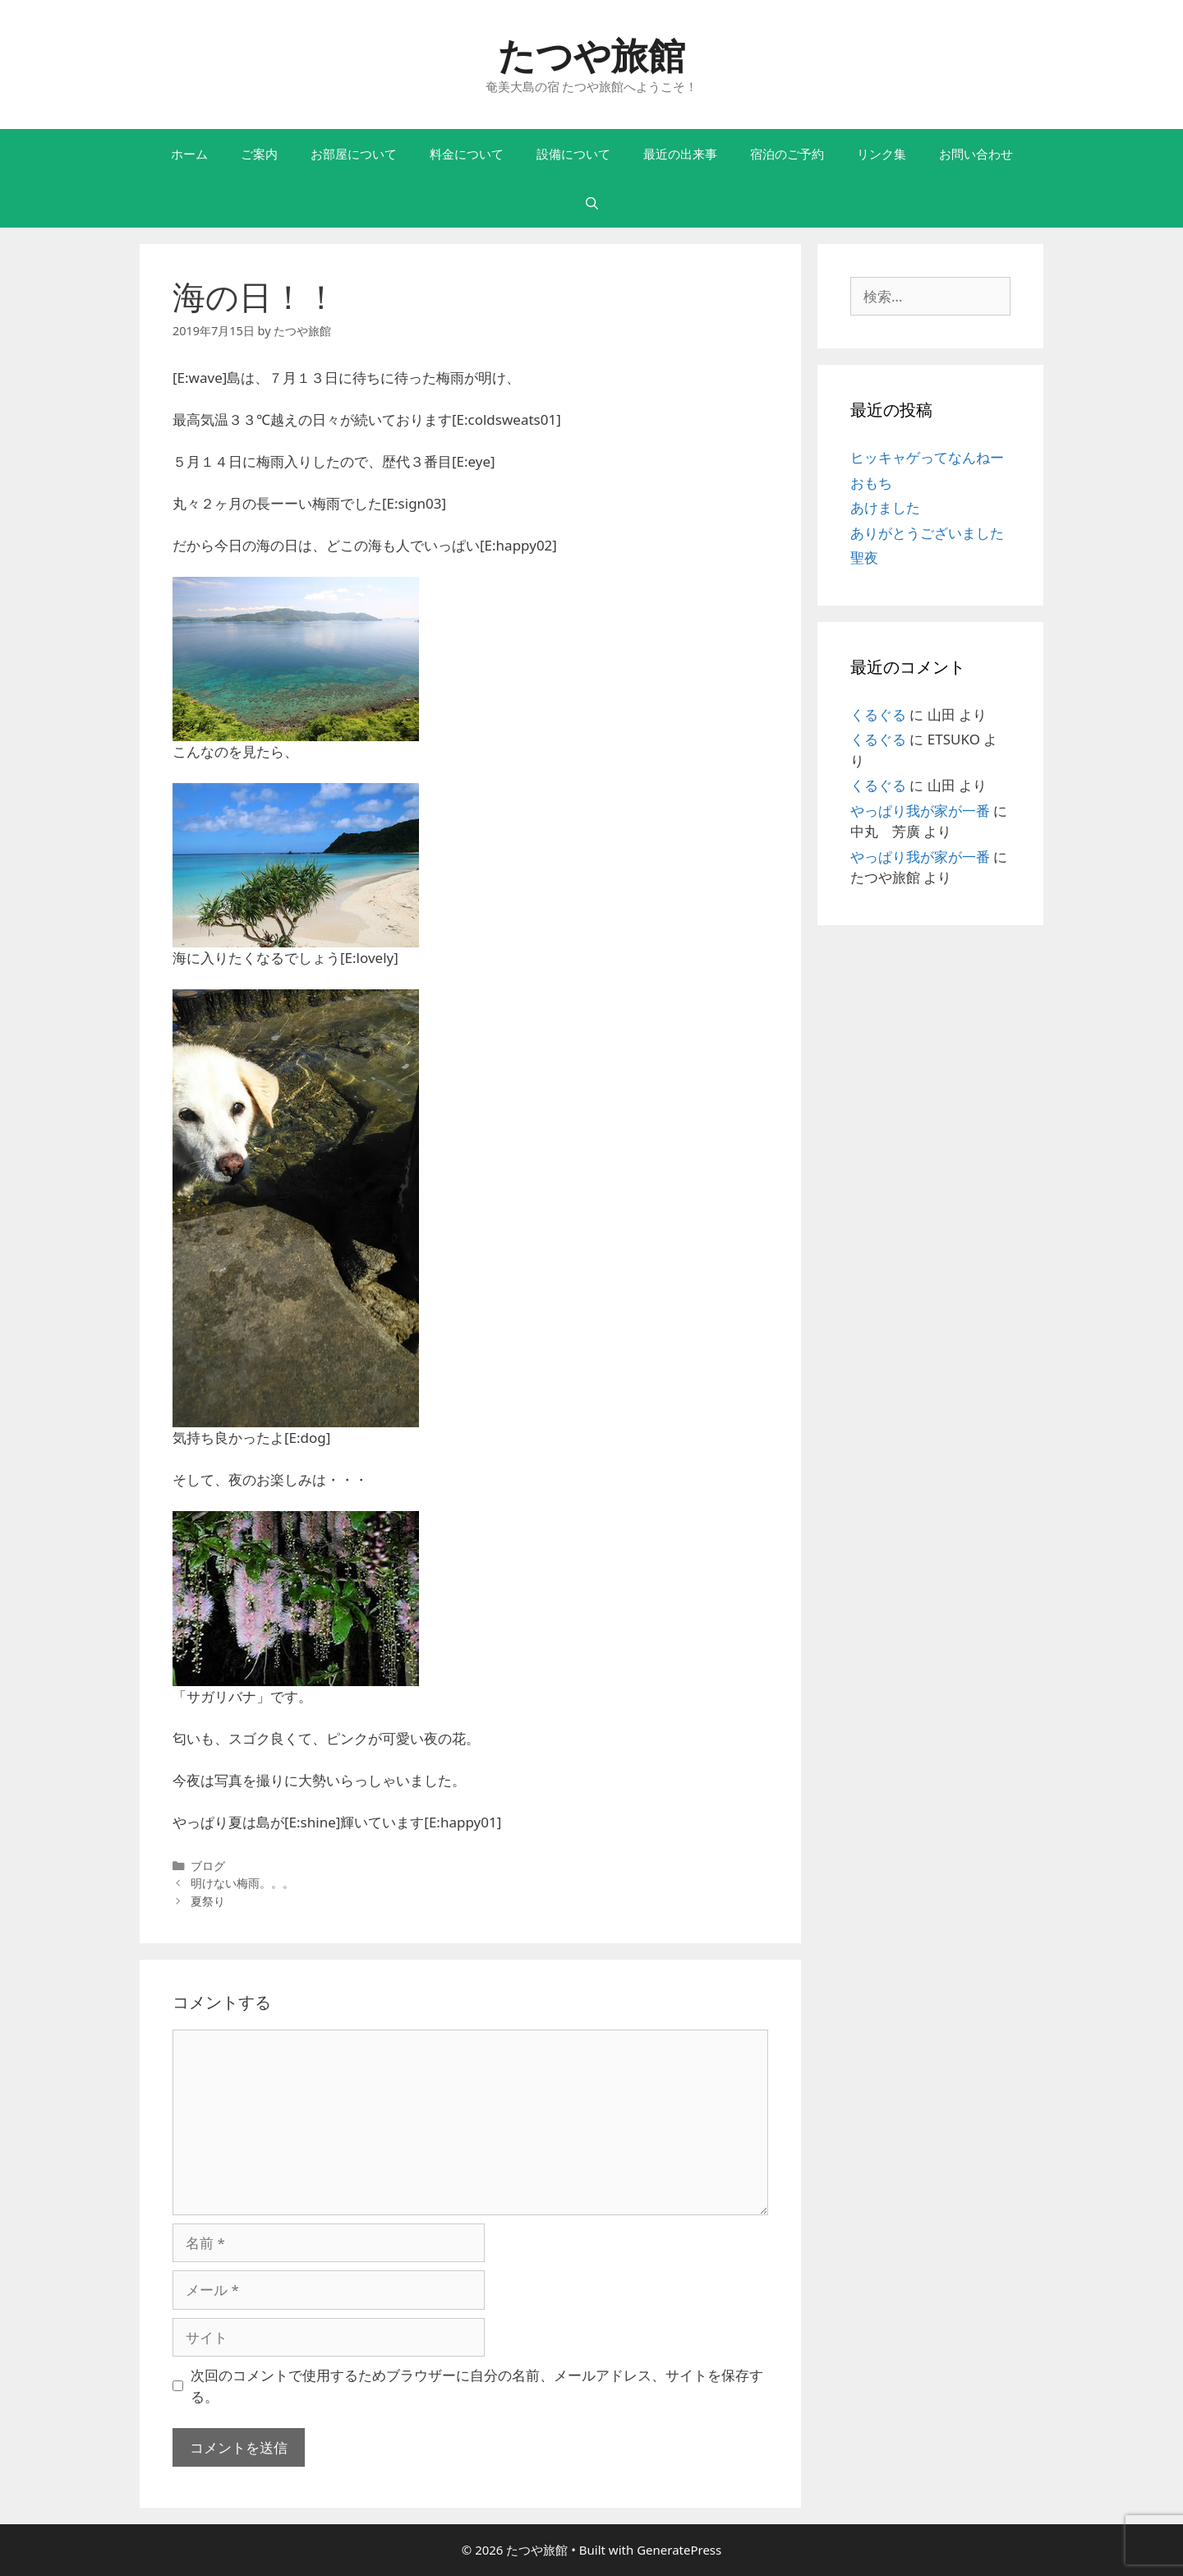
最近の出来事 (680, 153)
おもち (871, 482)
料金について (467, 153)
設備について (573, 153)
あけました (885, 507)
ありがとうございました (927, 532)
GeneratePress (679, 2549)
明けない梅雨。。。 (242, 1883)
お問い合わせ (976, 153)
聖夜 (864, 557)
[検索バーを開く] (591, 203)
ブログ (208, 1865)
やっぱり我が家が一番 (920, 810)
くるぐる (878, 714)
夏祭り (208, 1901)
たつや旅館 (591, 55)
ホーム (189, 153)
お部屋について (354, 153)
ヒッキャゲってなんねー (927, 457)
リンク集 (881, 153)
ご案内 (259, 153)
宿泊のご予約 (787, 153)
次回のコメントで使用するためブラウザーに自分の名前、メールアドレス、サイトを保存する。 (477, 2386)
